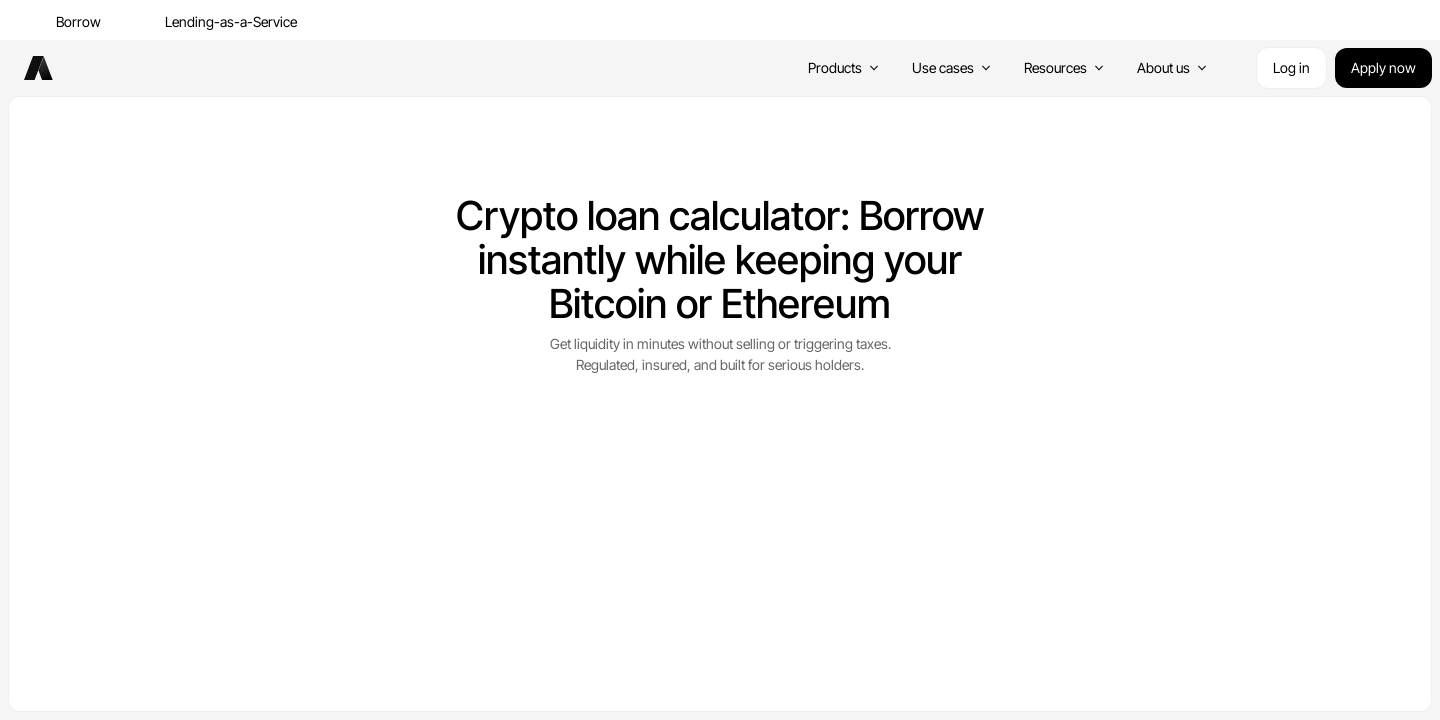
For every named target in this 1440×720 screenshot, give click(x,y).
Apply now (1383, 67)
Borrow (78, 21)
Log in (1291, 67)
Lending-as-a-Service (231, 21)
